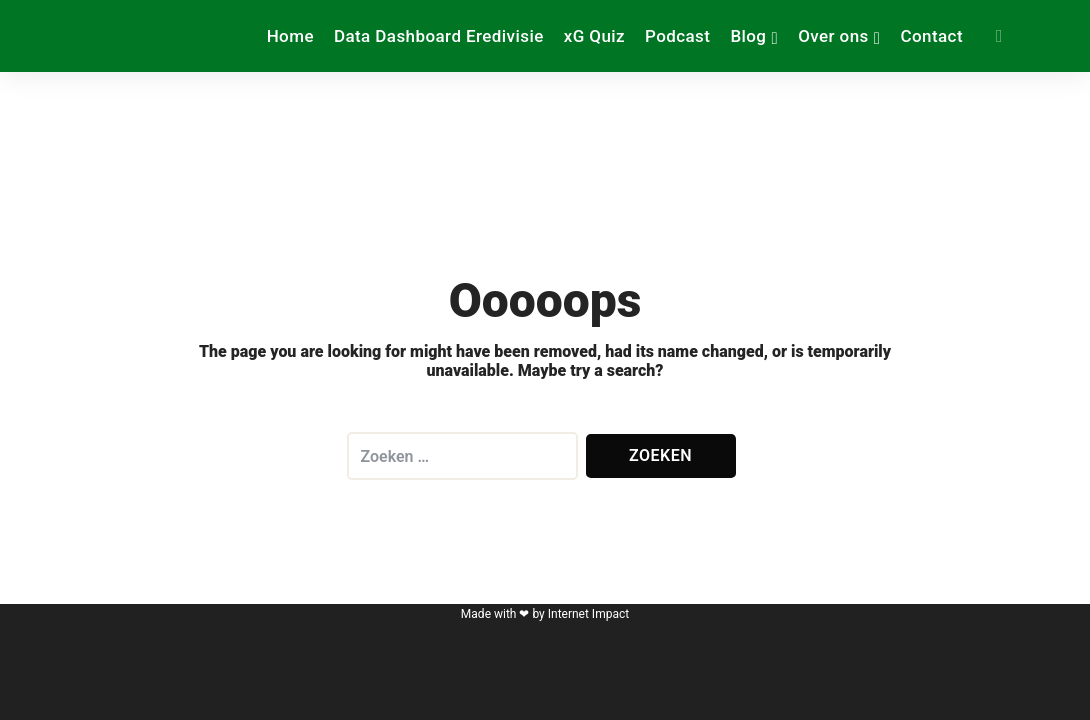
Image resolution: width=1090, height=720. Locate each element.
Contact (931, 36)
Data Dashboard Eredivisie (439, 36)
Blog (748, 36)
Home (290, 36)
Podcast (677, 36)
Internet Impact (588, 614)
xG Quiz (594, 36)
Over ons (833, 36)
